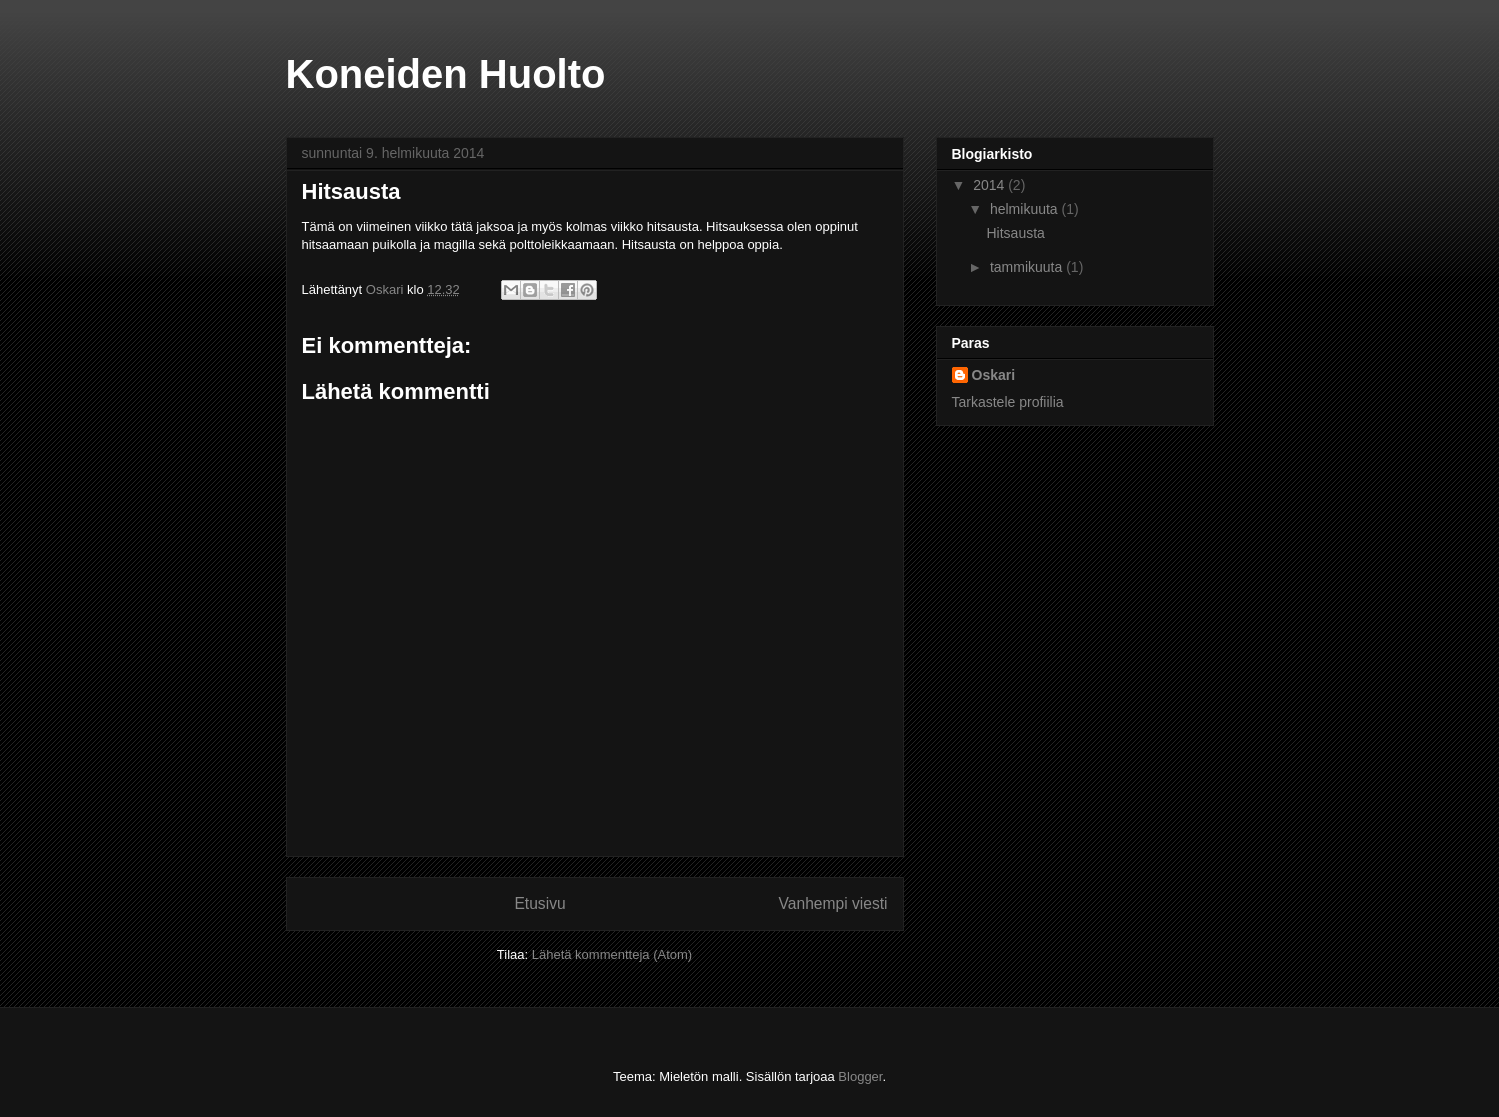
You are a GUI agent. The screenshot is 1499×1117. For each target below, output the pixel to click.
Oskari (994, 375)
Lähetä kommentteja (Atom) (612, 954)
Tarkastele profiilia (1008, 402)
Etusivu (539, 903)
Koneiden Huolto (446, 74)
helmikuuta (1026, 209)
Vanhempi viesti (833, 903)
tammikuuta (1028, 267)
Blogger (860, 1076)
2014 (990, 185)
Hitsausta (1015, 233)
